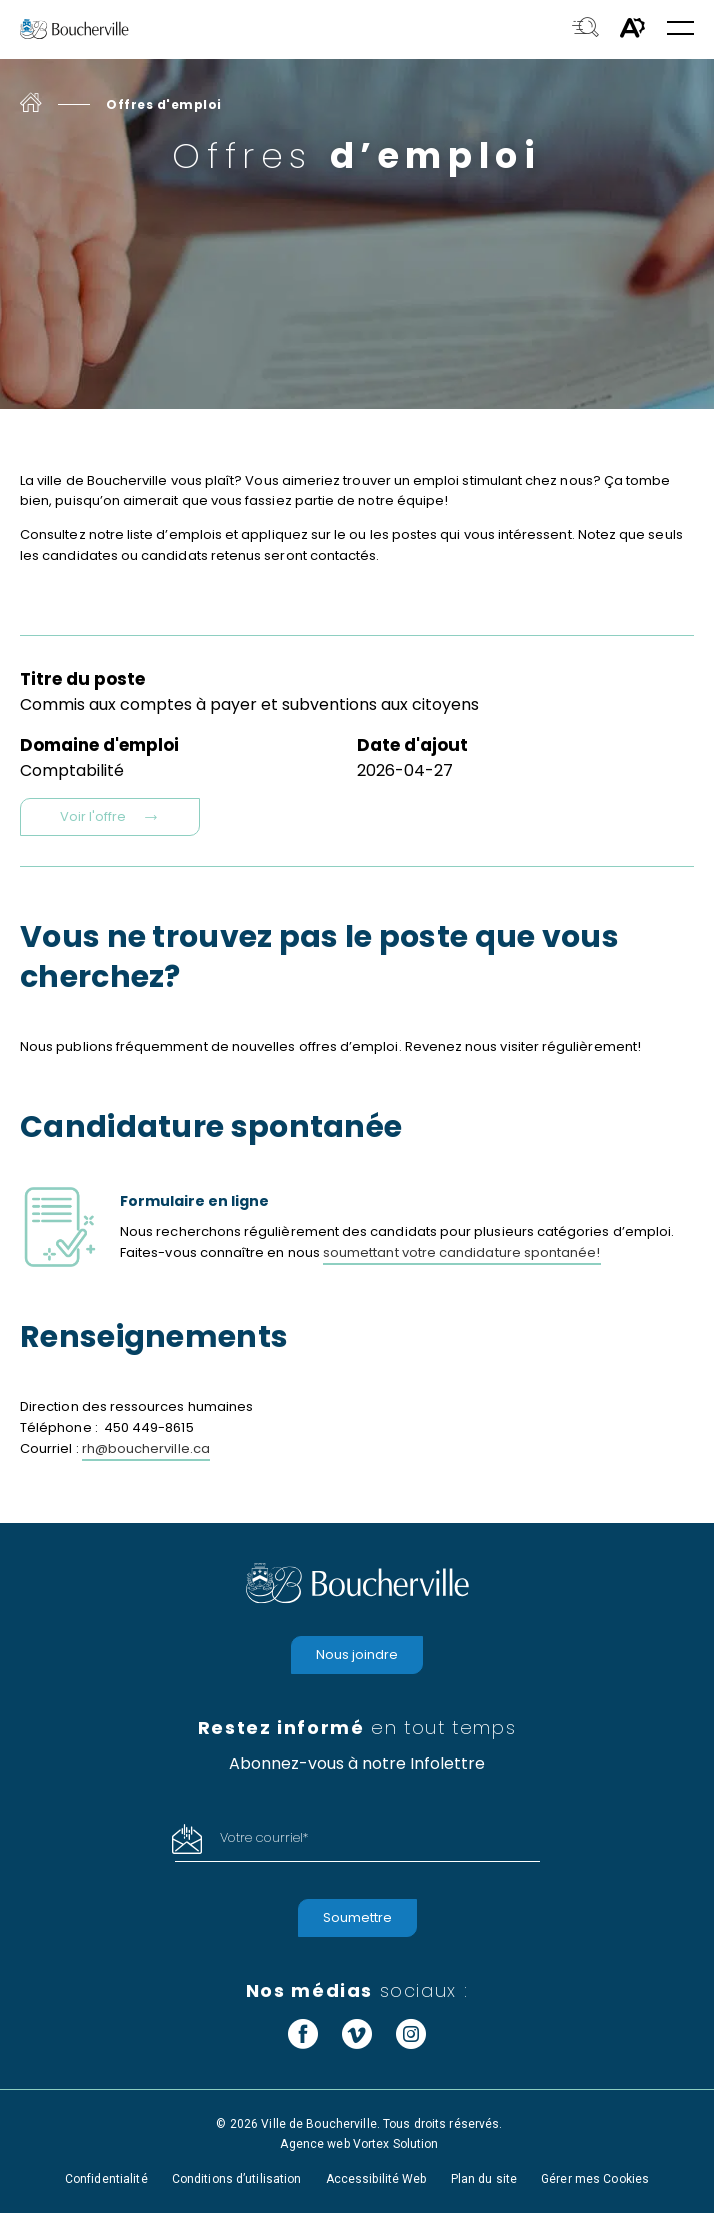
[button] (680, 29)
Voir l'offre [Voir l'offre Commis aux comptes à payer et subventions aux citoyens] (110, 817)
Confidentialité (106, 2179)
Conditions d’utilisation (237, 2179)
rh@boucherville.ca (146, 1448)
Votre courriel (264, 1837)
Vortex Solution (396, 2144)
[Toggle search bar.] (585, 29)
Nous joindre (357, 1654)
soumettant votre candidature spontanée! (462, 1252)
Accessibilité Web (376, 2179)
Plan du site (484, 2179)
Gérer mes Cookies (595, 2179)
